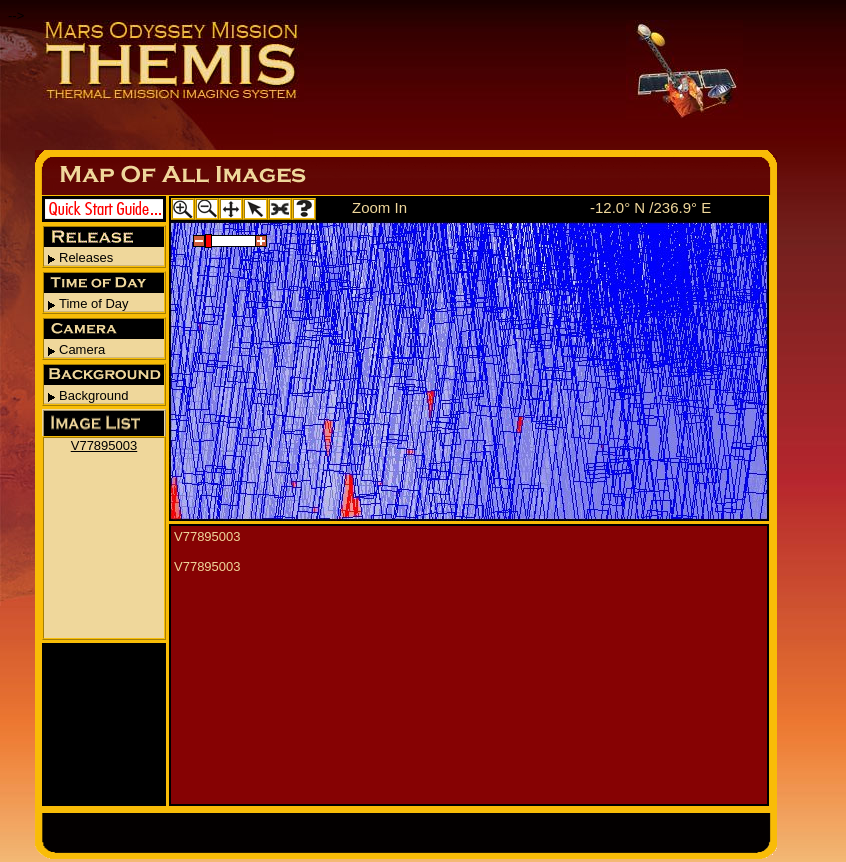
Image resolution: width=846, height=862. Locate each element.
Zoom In (379, 207)
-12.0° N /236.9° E (650, 207)
